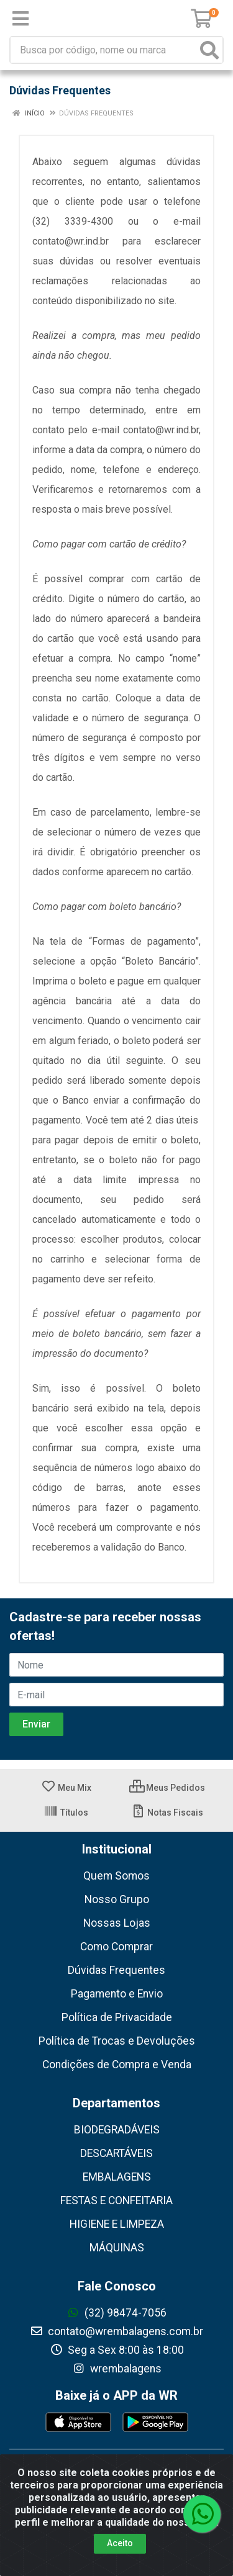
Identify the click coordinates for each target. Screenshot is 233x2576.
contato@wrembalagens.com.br (116, 2331)
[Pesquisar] (209, 50)
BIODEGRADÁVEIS (117, 2129)
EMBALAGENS (117, 2177)
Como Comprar (116, 1946)
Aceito (120, 2543)
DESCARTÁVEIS (116, 2153)
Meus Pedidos (167, 1788)
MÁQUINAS (116, 2247)
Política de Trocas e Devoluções (117, 2041)
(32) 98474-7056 (116, 2313)
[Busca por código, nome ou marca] (104, 50)
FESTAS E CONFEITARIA (116, 2200)
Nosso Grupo (117, 1899)
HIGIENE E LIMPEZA (117, 2224)
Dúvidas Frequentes (116, 1970)
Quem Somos (116, 1876)
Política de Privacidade (117, 2017)
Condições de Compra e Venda (116, 2064)
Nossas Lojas (116, 1923)
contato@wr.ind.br (70, 241)
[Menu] (20, 18)
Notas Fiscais (166, 1812)
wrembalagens (117, 2368)
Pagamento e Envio (117, 1994)
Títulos (65, 1812)
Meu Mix (66, 1788)
